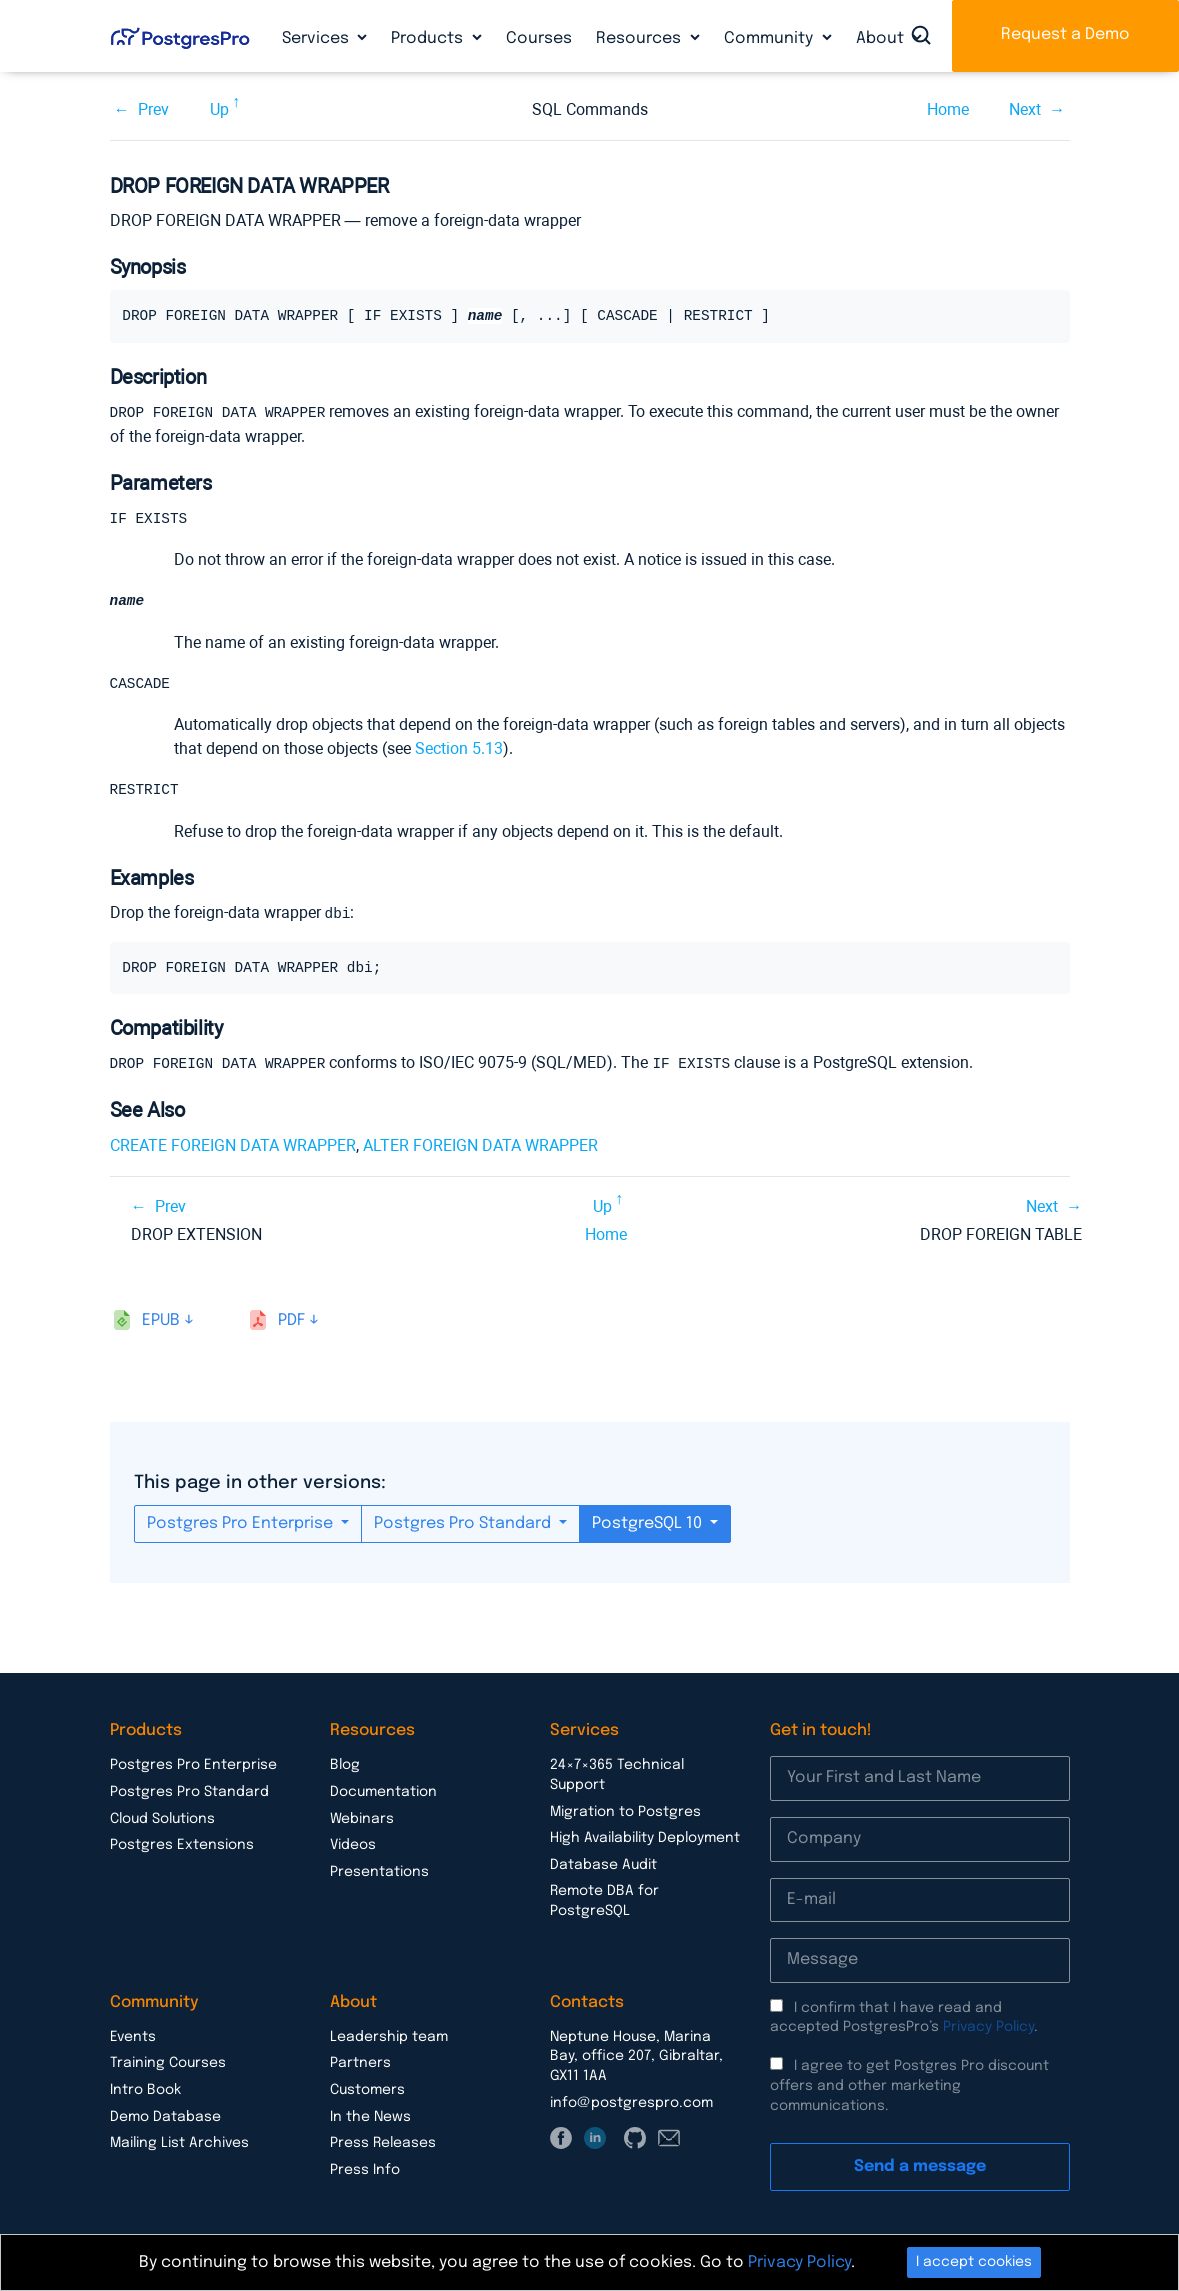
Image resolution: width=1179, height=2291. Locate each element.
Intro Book (145, 2091)
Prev (153, 109)
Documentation (383, 1793)
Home (948, 109)
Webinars (362, 1820)
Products (429, 38)
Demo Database (165, 2118)
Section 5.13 (459, 750)
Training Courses (168, 2064)
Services (317, 38)
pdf (291, 1321)
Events (133, 2038)
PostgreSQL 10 (649, 1524)
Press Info (365, 2171)
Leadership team (389, 2038)
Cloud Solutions (162, 1820)
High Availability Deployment (645, 1839)
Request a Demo (1065, 34)
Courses (539, 38)
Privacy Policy (988, 2028)
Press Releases (383, 2144)
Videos (353, 1846)
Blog (345, 1766)
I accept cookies (974, 2262)
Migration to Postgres (625, 1813)
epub (161, 1321)
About (882, 38)
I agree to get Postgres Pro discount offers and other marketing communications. (909, 2086)
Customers (367, 2091)
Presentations (379, 1873)
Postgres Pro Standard (464, 1524)
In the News (370, 2118)
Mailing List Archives (179, 2144)
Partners (360, 2064)
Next (1025, 109)
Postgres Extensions (182, 1846)
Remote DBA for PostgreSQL (604, 1902)
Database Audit (603, 1866)
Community (770, 38)
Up (219, 109)
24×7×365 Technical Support (617, 1776)
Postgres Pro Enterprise (242, 1524)
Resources (640, 38)
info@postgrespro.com (631, 2104)
